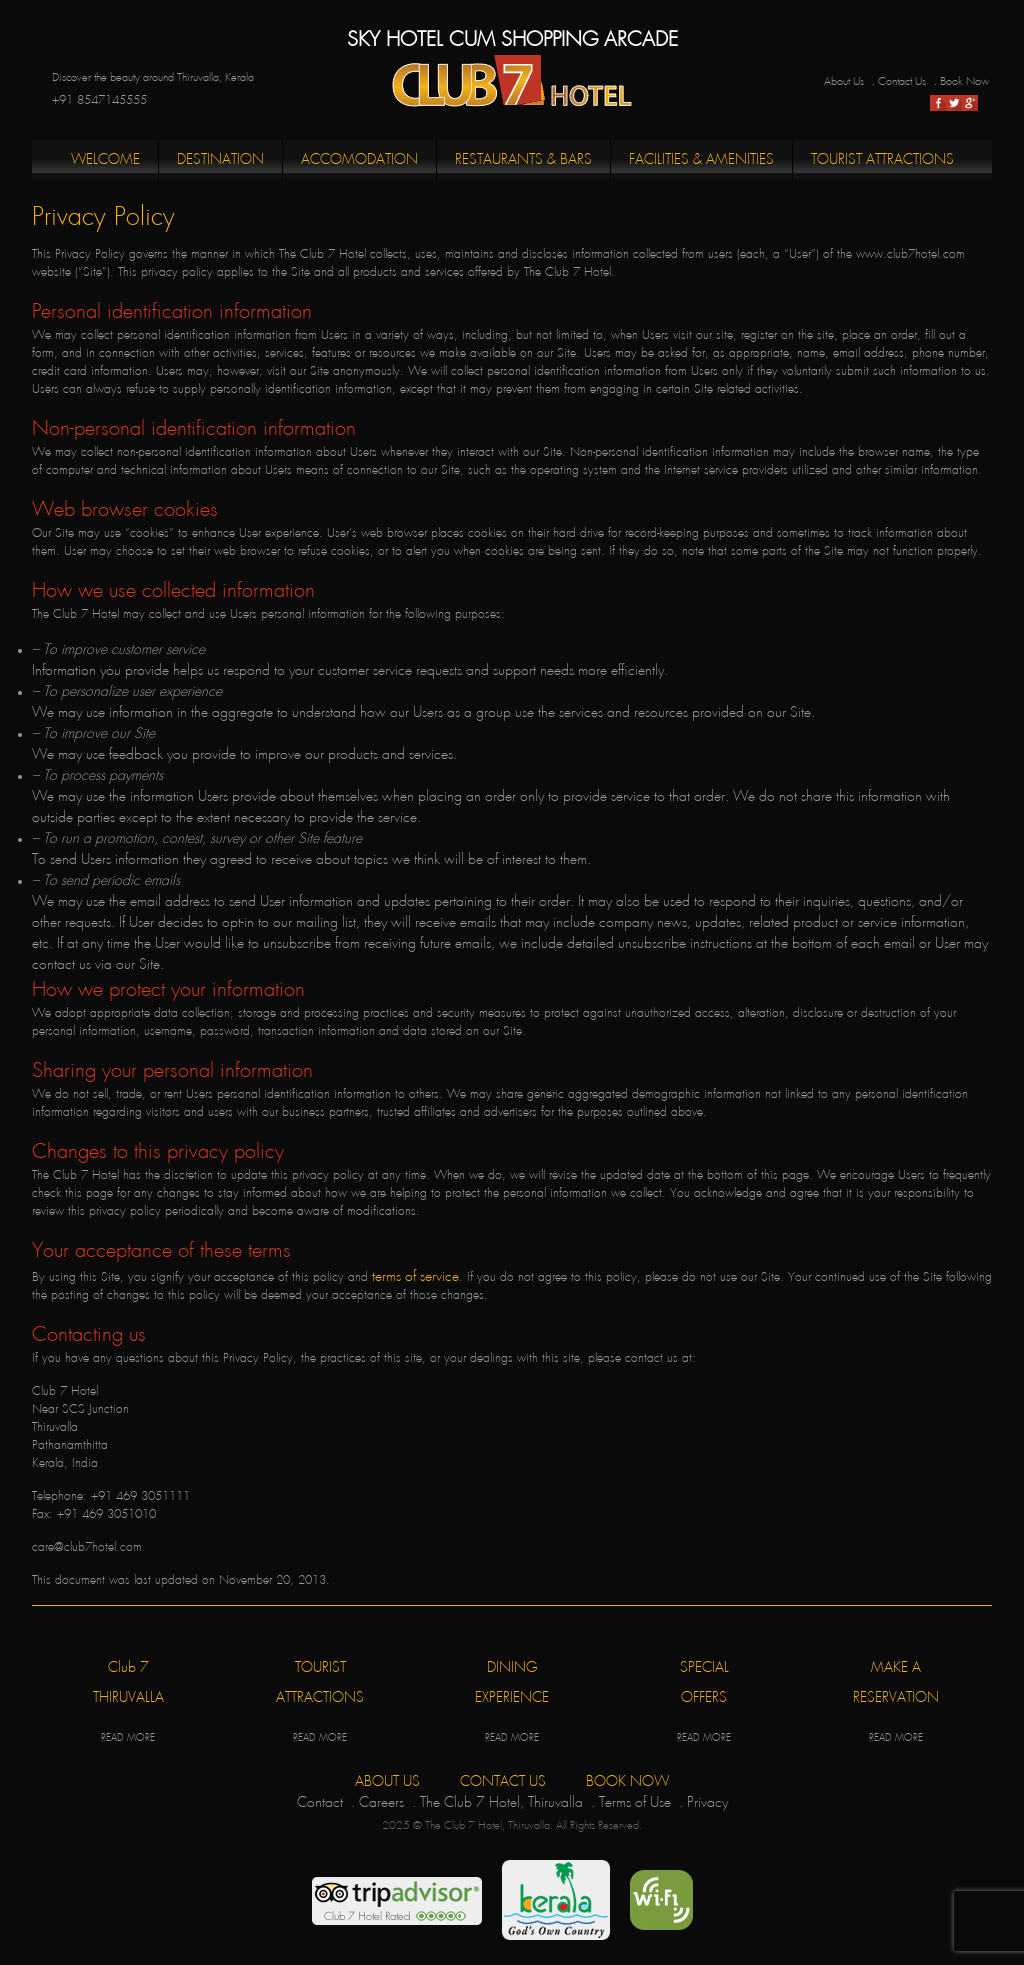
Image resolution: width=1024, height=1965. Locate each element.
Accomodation (359, 159)
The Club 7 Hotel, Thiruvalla (501, 1802)
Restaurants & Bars (523, 159)
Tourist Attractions (882, 159)
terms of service (415, 1276)
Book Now (964, 82)
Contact (320, 1802)
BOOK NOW (627, 1781)
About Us (844, 82)
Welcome (105, 159)
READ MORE (128, 1738)
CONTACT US (503, 1781)
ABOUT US (387, 1781)
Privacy (707, 1802)
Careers (381, 1802)
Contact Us (902, 82)
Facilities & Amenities (701, 159)
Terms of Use (635, 1802)
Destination (220, 159)
